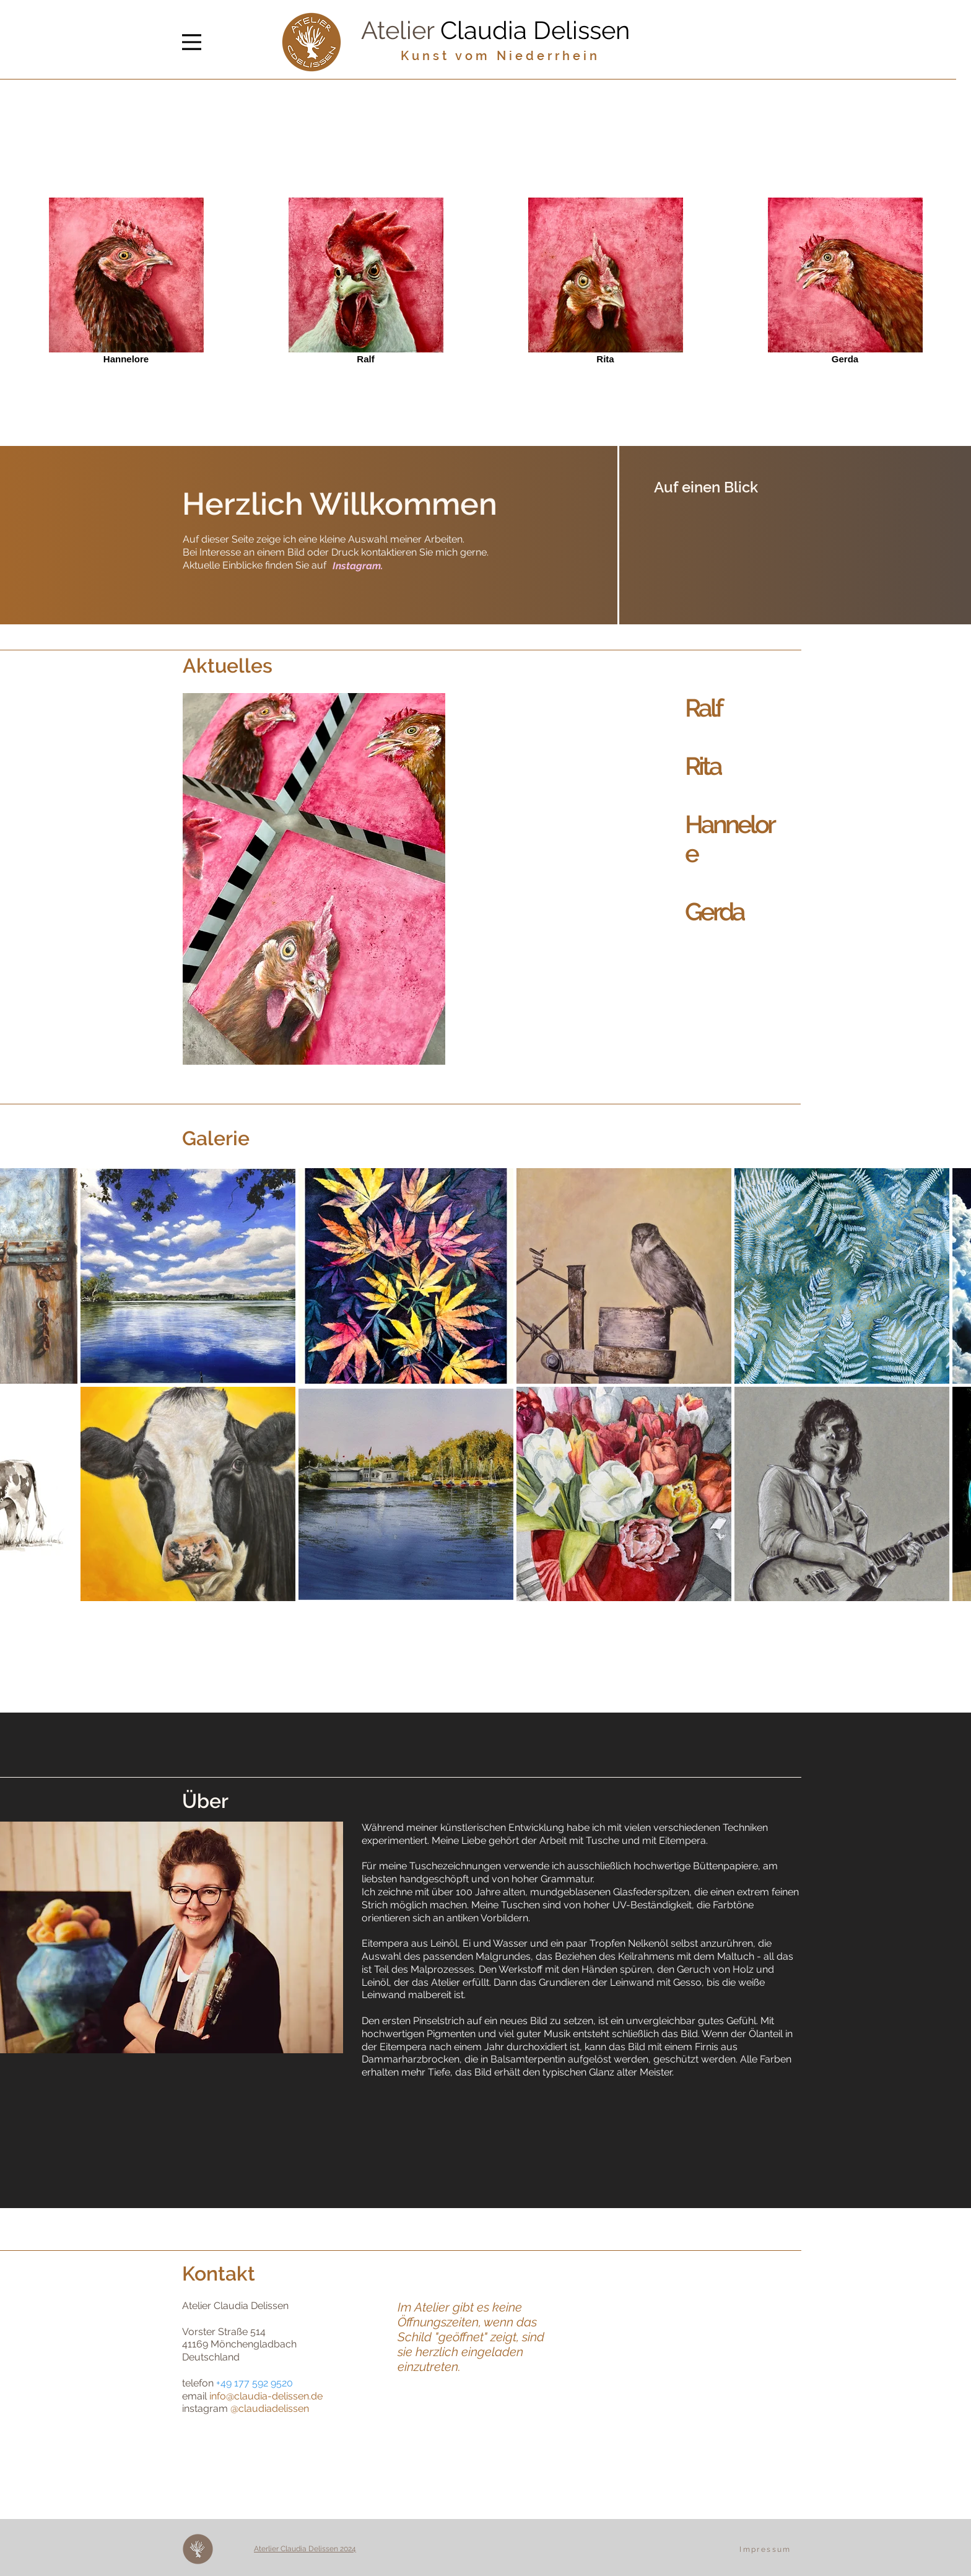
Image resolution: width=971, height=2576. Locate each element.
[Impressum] (767, 2549)
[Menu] (191, 42)
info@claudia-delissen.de (266, 2396)
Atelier (400, 30)
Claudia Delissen (535, 30)
